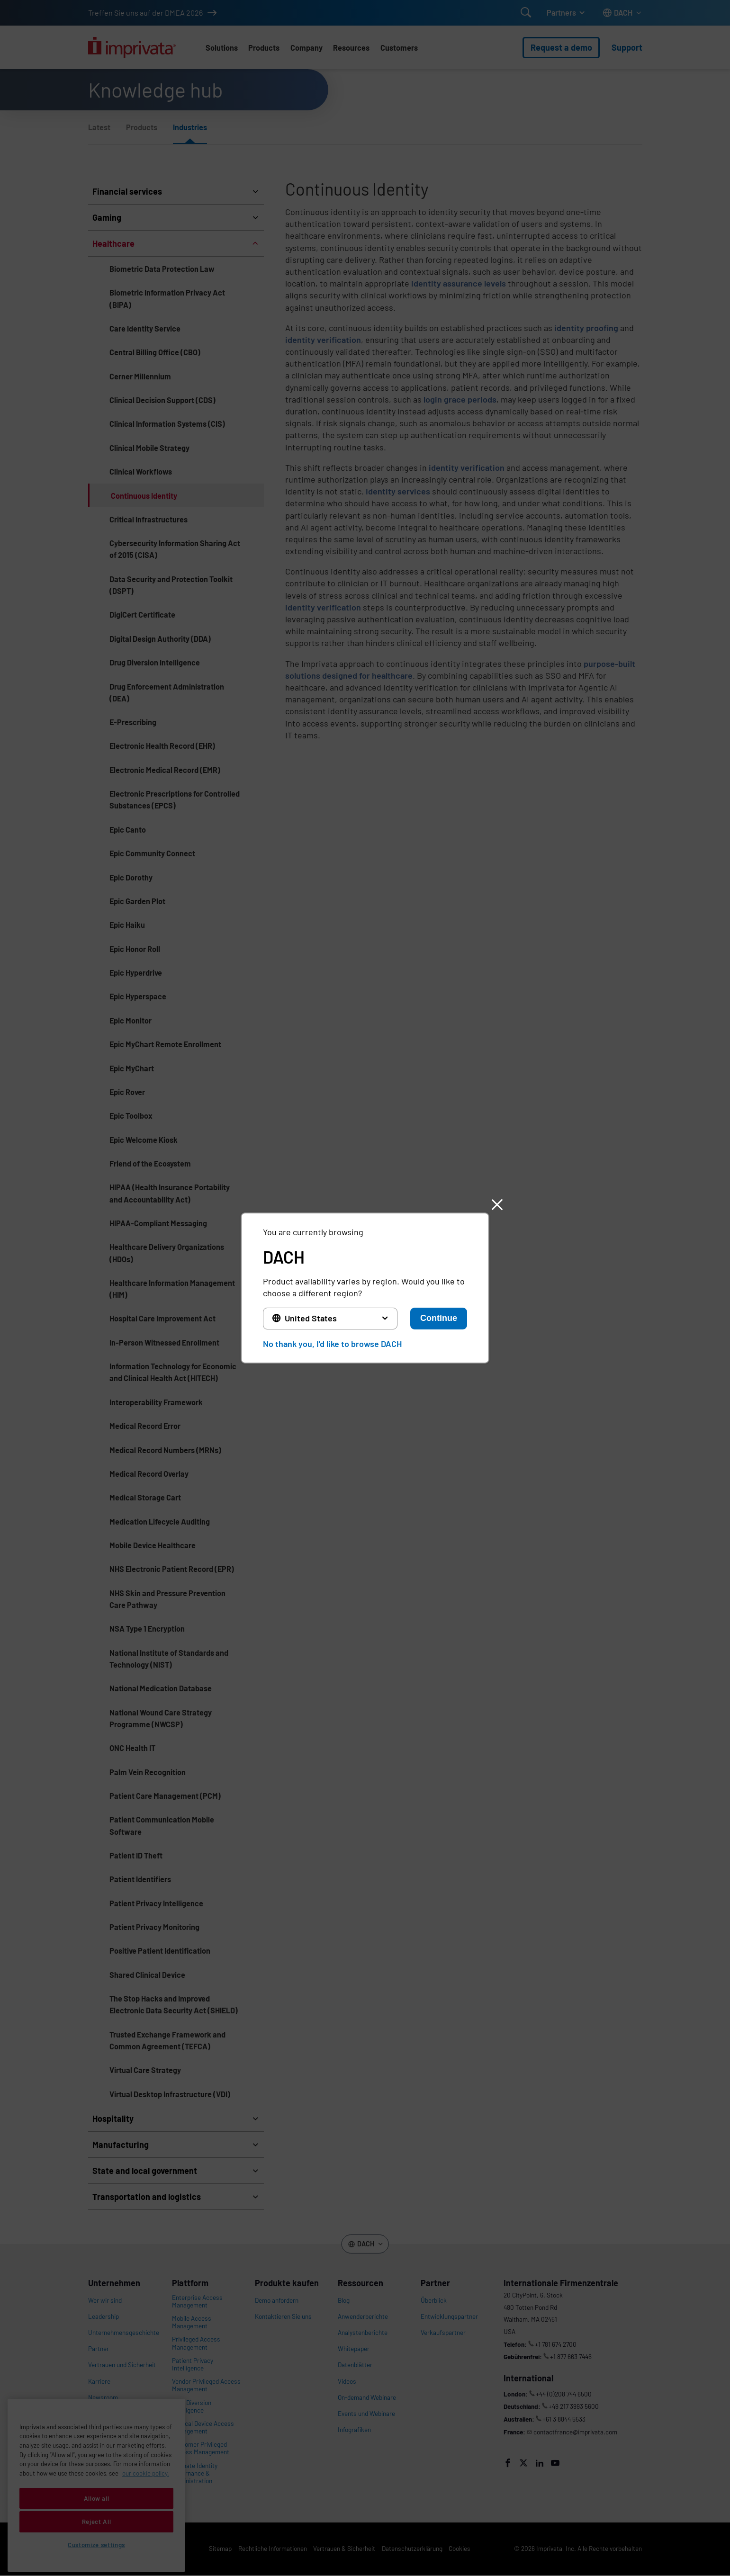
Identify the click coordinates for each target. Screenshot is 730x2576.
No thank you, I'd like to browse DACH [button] (332, 1343)
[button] (497, 1205)
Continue (438, 1318)
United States (311, 1318)
